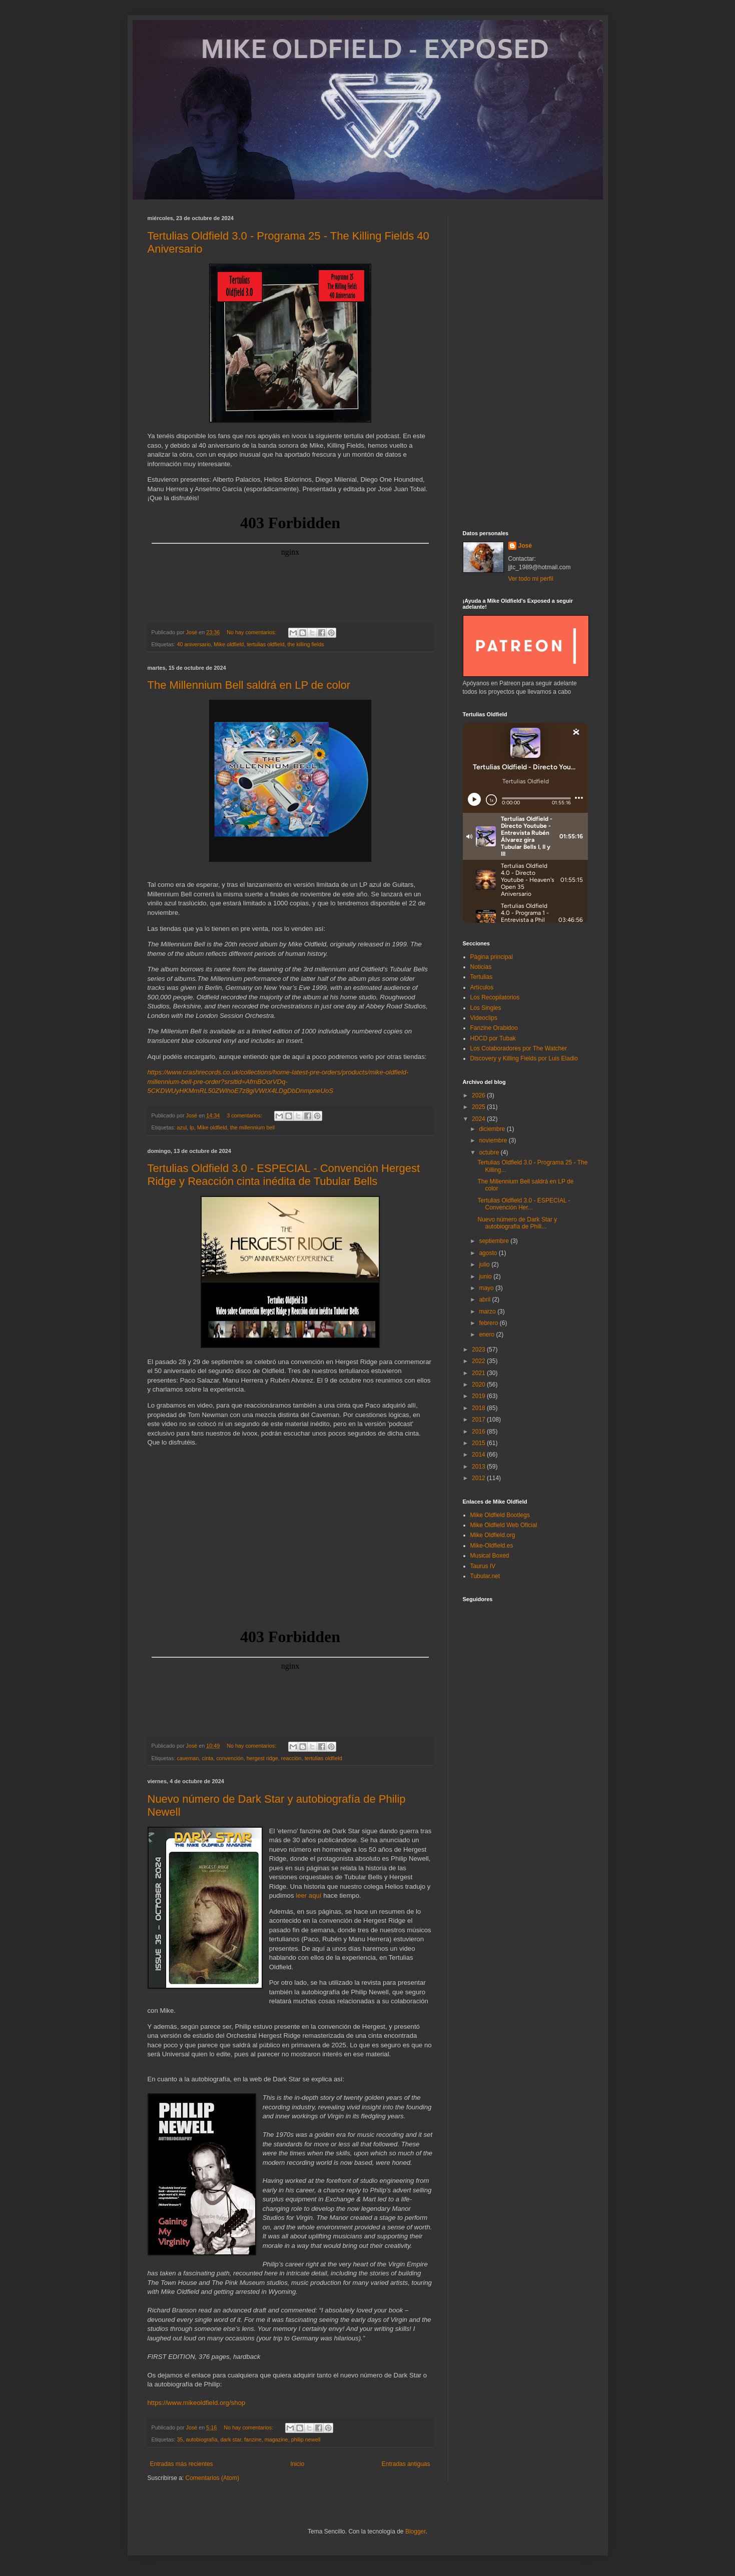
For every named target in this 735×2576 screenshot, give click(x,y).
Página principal (491, 956)
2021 (479, 1373)
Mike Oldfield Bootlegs (500, 1515)
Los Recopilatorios (495, 997)
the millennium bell (252, 1127)
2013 (479, 1466)
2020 (479, 1384)
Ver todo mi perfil (530, 578)
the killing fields (305, 644)
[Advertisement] (525, 365)
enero (487, 1334)
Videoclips (483, 1017)
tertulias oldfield (265, 644)
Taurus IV (483, 1566)
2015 (479, 1443)
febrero (489, 1323)
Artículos (482, 987)
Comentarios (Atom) (212, 2477)
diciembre (492, 1128)
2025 (479, 1106)
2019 (479, 1396)
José (525, 545)
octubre (489, 1152)
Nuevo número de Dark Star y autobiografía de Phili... (517, 1223)
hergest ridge (262, 1758)
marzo (488, 1311)
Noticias (481, 966)
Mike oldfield (229, 644)
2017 (479, 1419)
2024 (479, 1118)
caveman (188, 1758)
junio (486, 1276)
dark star (231, 2439)
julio (485, 1264)
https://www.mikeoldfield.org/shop (197, 2402)
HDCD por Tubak (493, 1038)
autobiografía (202, 2439)
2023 (479, 1349)
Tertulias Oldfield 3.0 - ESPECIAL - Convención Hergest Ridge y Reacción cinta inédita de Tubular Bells (284, 1174)
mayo (487, 1288)
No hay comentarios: (252, 632)
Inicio (297, 2463)
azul (182, 1127)
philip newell (306, 2439)
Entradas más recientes (181, 2463)
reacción (291, 1758)
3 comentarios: (245, 1115)
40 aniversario (194, 644)
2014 (479, 1454)
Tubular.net (485, 1576)
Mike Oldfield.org (492, 1535)
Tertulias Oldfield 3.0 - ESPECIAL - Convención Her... (523, 1204)
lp (192, 1127)
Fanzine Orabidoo (494, 1027)
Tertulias (481, 976)
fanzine (253, 2439)
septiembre (494, 1240)
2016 (479, 1431)
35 (180, 2439)
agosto (488, 1252)
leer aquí (308, 1895)
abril (485, 1299)
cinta (207, 1758)
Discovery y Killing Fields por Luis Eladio (524, 1058)
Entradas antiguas (406, 2463)
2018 (479, 1408)
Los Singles (485, 1007)
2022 (479, 1361)
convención (230, 1758)
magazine (276, 2439)
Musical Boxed (489, 1555)
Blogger (415, 2531)
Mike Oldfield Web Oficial (503, 1525)
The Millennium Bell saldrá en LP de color (249, 685)
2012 (479, 1478)
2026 (479, 1095)
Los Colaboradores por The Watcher (518, 1048)
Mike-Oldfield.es (491, 1545)
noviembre (493, 1140)
